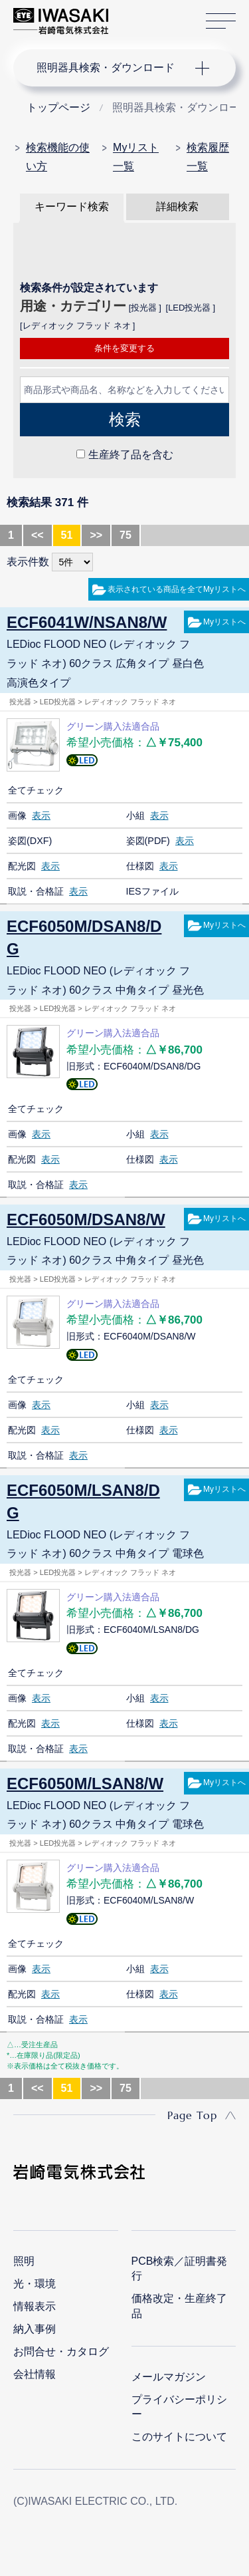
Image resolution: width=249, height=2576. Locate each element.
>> (96, 535)
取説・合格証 (36, 891)
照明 (24, 2261)
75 (125, 535)
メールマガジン (168, 2376)
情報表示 (34, 2306)
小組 (135, 815)
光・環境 (34, 2283)
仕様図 (140, 866)
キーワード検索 (72, 206)
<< (37, 535)
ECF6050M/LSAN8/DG (83, 1501)
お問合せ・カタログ (61, 2351)
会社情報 (34, 2374)
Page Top (192, 2115)
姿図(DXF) (30, 840)
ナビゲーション (111, 67)
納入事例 (34, 2329)
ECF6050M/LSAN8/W (85, 1783)
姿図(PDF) (148, 840)
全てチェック (36, 790)
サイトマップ (221, 22)
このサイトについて (179, 2436)
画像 (17, 815)
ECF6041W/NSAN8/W (87, 622)
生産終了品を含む (130, 454)
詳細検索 (177, 206)
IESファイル (152, 891)
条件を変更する (124, 348)
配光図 (22, 866)
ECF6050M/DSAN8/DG (84, 937)
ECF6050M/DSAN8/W (86, 1219)
